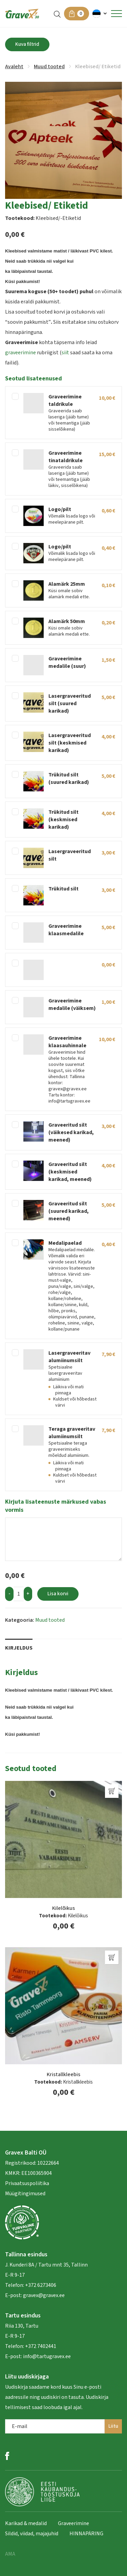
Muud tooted (49, 66)
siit (65, 352)
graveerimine (20, 352)
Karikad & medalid (26, 2523)
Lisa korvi (57, 1593)
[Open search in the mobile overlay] (57, 14)
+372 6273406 (40, 2285)
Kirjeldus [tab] (19, 1648)
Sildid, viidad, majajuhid (31, 2533)
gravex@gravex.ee (44, 2295)
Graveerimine (73, 2523)
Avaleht (14, 66)
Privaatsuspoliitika (27, 2183)
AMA (10, 2554)
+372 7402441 (40, 2346)
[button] (100, 13)
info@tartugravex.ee (47, 2356)
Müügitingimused (25, 2193)
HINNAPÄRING (86, 2533)
